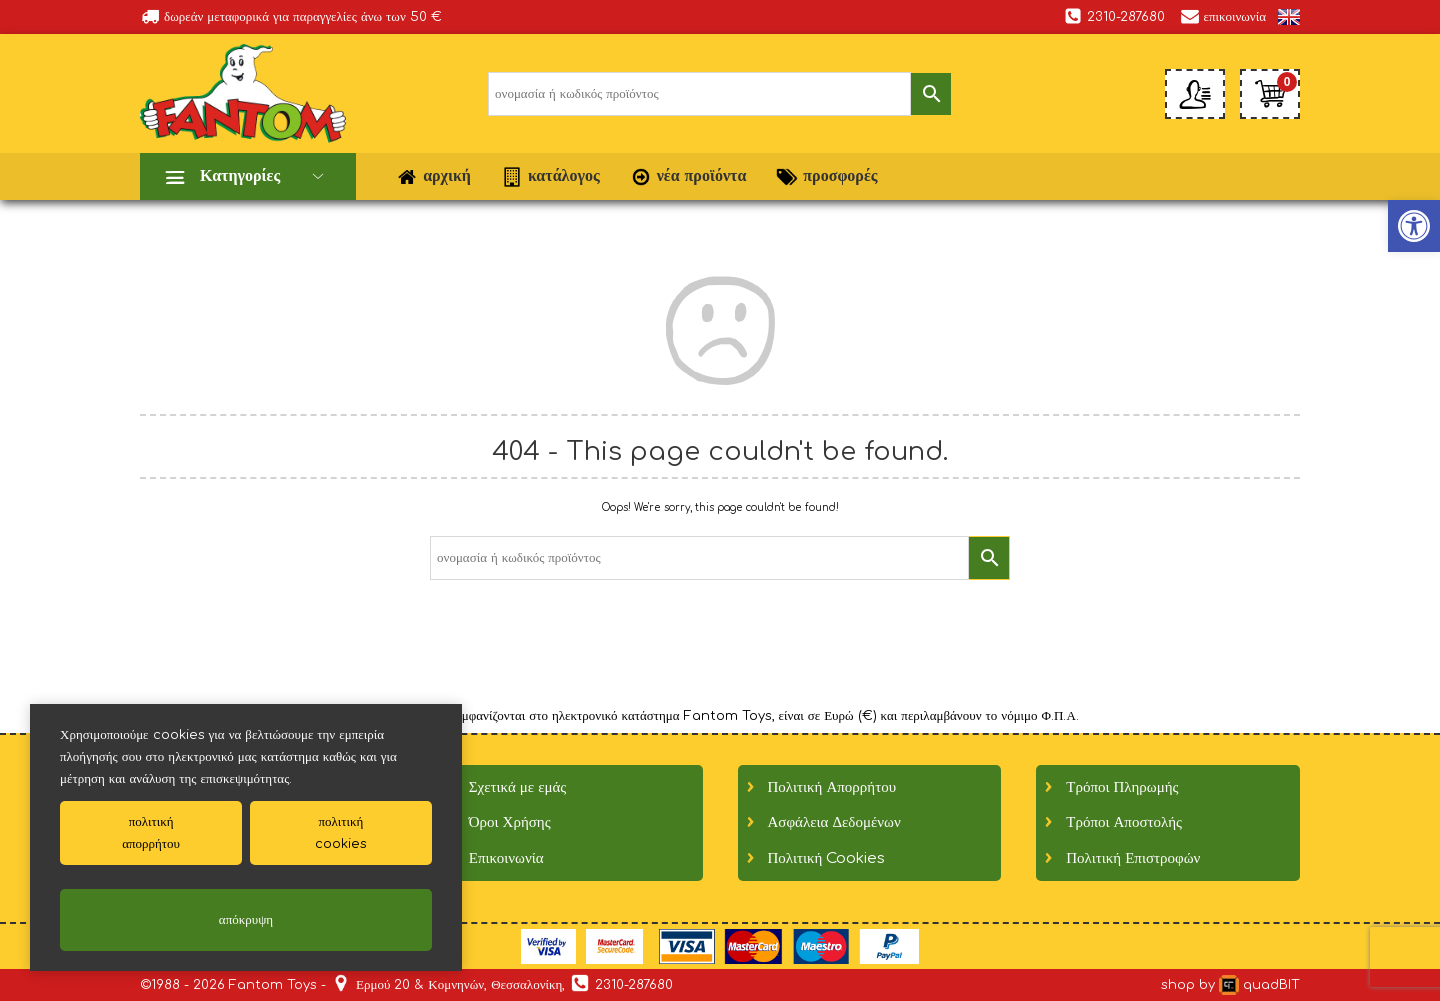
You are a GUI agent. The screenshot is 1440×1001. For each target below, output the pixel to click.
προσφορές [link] (826, 177)
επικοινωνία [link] (1223, 16)
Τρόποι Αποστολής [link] (1124, 822)
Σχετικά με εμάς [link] (518, 787)
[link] (1289, 17)
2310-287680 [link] (1114, 16)
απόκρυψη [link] (246, 920)
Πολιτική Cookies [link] (827, 858)
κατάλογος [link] (550, 177)
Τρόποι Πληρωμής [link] (1122, 787)
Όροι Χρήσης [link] (510, 822)
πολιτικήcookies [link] (341, 833)
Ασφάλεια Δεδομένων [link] (834, 822)
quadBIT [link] (1259, 985)
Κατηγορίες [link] (240, 176)
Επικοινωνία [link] (506, 858)
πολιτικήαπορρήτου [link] (151, 833)
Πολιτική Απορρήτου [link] (832, 787)
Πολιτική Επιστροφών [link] (1133, 858)
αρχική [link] (433, 177)
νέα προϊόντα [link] (688, 177)
